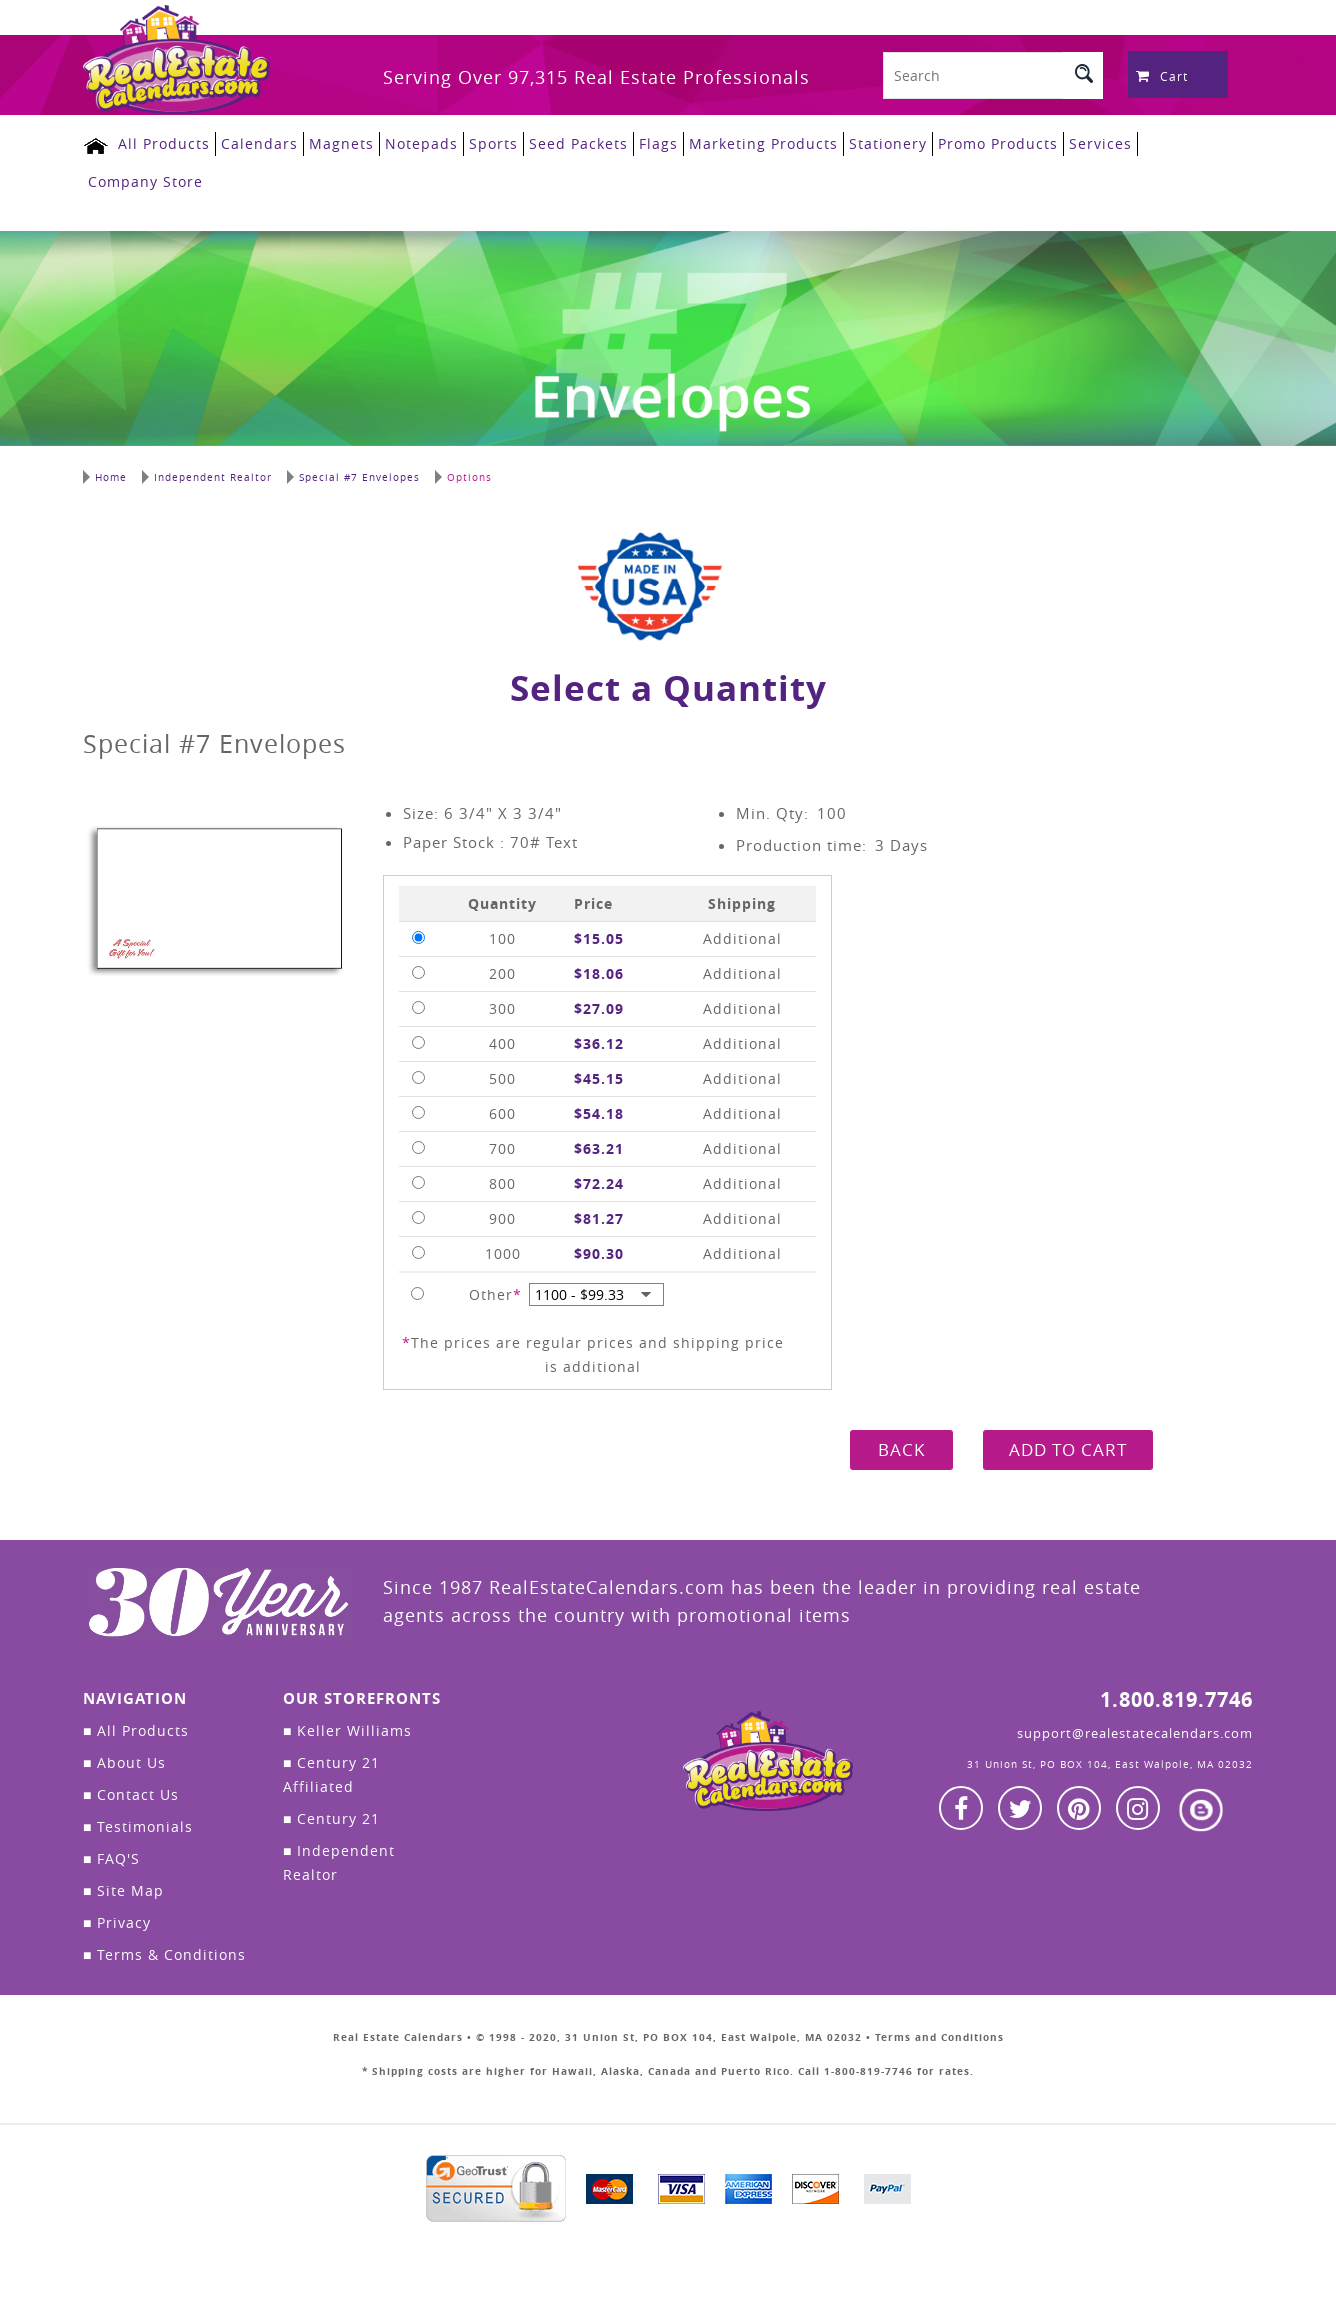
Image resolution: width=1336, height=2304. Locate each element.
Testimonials (138, 1826)
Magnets (341, 143)
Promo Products (998, 143)
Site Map (123, 1890)
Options (463, 477)
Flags (658, 143)
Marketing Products (763, 143)
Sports (493, 143)
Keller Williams (347, 1730)
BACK (901, 1449)
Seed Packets (578, 143)
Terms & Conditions (164, 1954)
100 (832, 813)
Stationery (888, 143)
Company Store (145, 181)
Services (1100, 143)
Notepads (421, 143)
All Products (164, 143)
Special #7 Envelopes (353, 477)
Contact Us (131, 1794)
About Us (124, 1762)
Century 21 (331, 1818)
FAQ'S (111, 1858)
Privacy (117, 1922)
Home (105, 477)
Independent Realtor (207, 477)
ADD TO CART (1068, 1449)
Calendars (259, 143)
